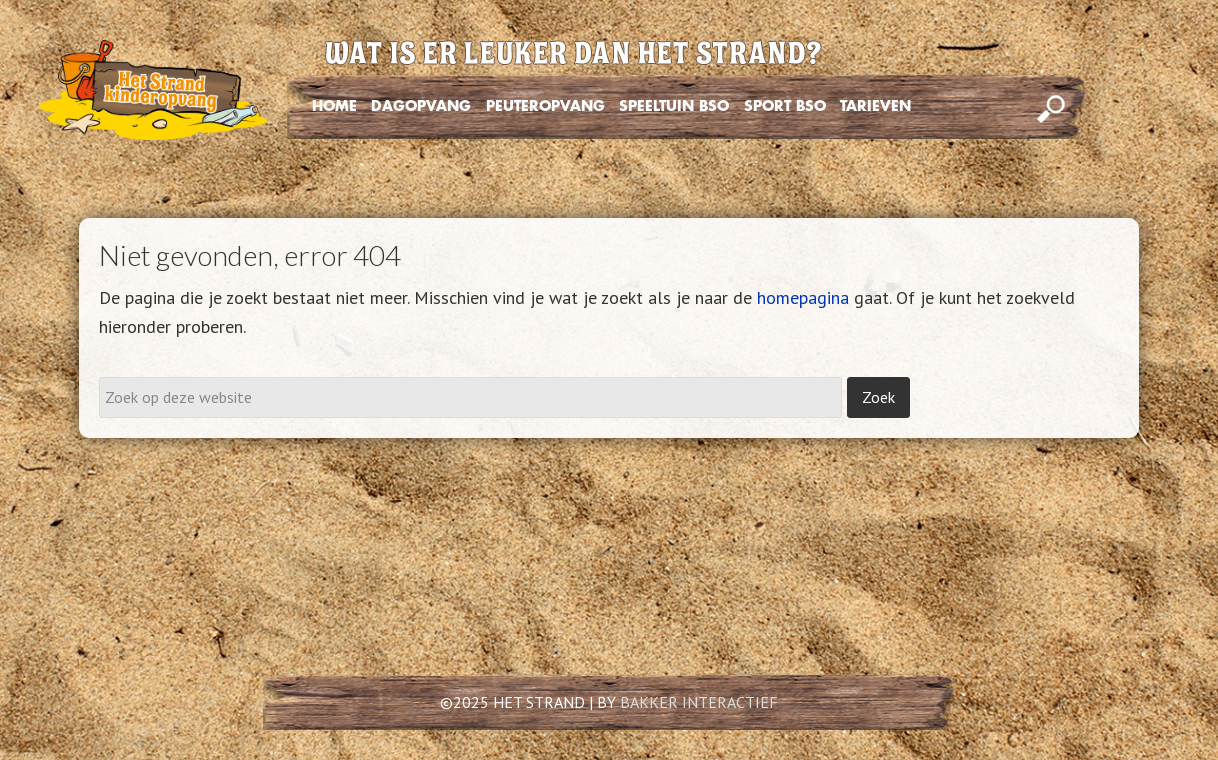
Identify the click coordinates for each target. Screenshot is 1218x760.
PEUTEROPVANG (545, 106)
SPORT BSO (785, 106)
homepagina (803, 297)
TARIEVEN (875, 106)
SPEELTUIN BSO (674, 106)
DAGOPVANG (421, 106)
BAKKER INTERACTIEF (699, 702)
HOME (334, 106)
